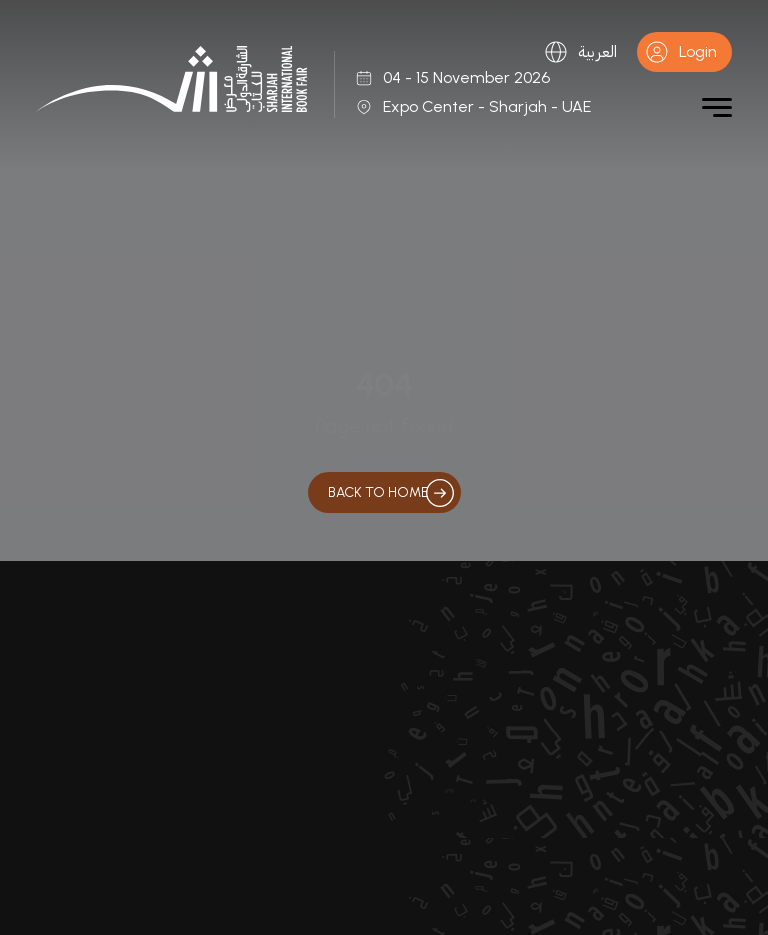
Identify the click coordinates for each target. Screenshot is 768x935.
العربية (580, 52)
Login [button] (681, 52)
